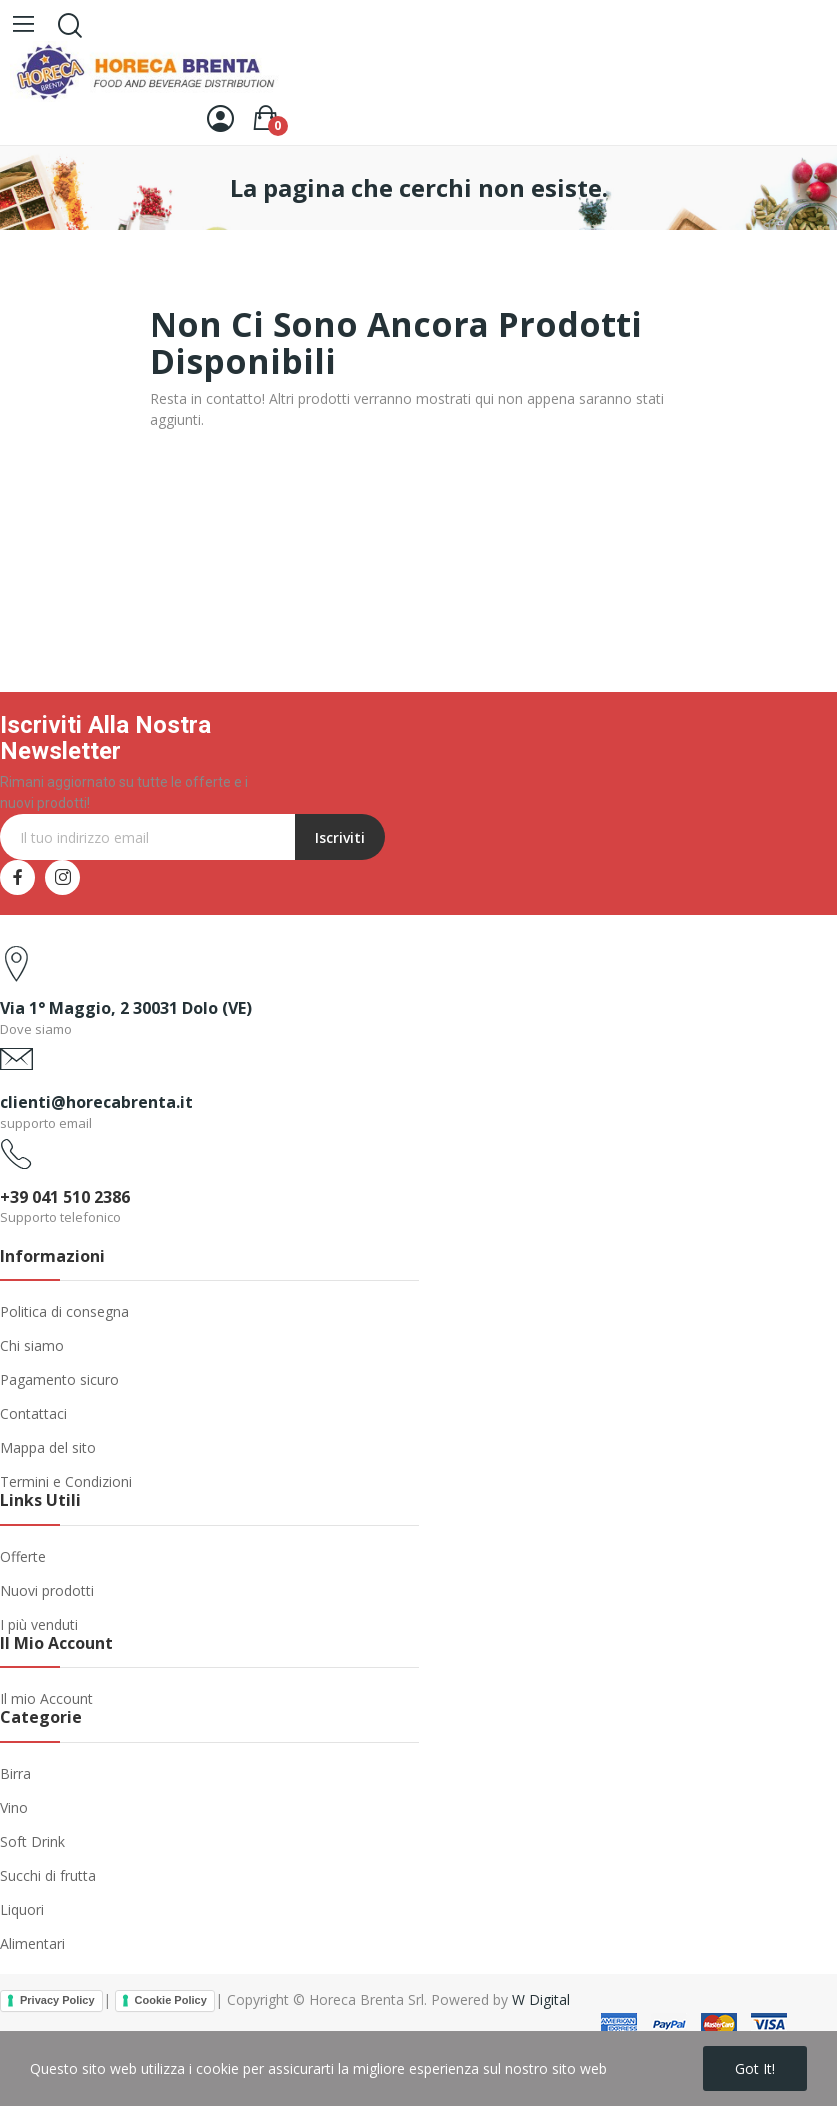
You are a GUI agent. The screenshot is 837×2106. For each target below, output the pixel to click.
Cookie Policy (171, 2000)
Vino (14, 1807)
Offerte (23, 1556)
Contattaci (33, 1413)
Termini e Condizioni (66, 1481)
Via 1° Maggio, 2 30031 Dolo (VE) (126, 1008)
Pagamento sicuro (59, 1379)
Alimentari (32, 1943)
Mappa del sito (48, 1447)
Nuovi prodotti (47, 1590)
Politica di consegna (64, 1311)
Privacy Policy (57, 2000)
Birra (15, 1773)
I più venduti (39, 1624)
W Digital (541, 1999)
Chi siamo (32, 1345)
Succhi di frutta (48, 1875)
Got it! (755, 2068)
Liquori (22, 1909)
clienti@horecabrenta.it (96, 1102)
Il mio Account (46, 1698)
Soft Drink (32, 1841)
